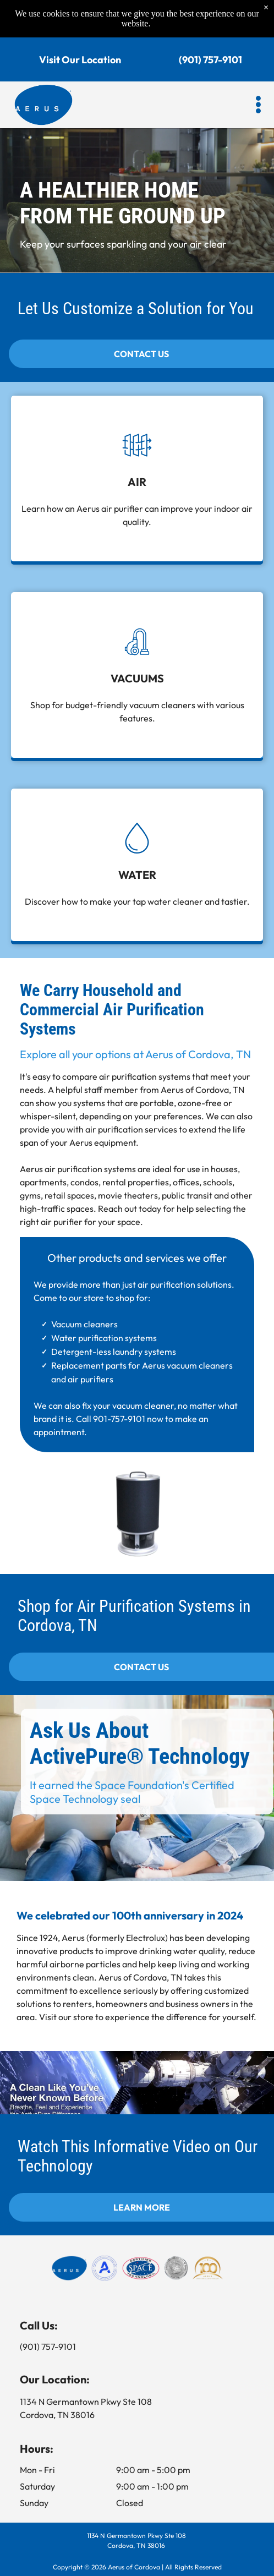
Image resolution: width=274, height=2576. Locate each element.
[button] (258, 104)
